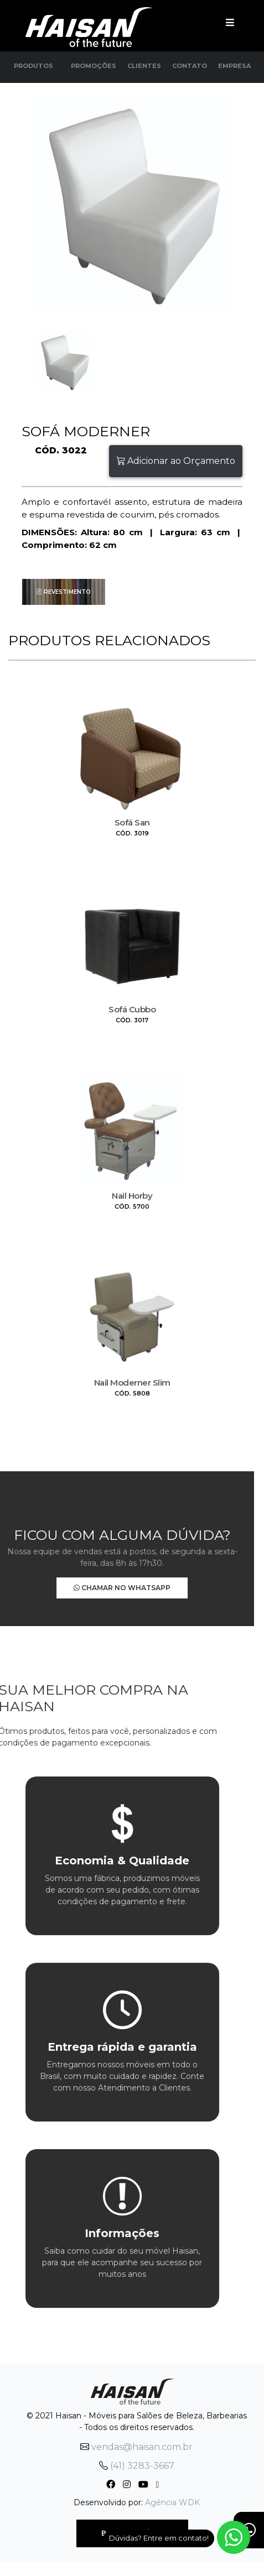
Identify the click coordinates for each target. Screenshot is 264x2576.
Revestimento (64, 591)
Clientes (144, 66)
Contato (189, 66)
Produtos (33, 66)
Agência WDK (172, 2502)
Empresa (234, 66)
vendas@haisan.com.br (136, 2447)
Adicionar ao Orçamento (175, 461)
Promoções (93, 66)
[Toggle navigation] (230, 22)
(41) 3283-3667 (136, 2465)
